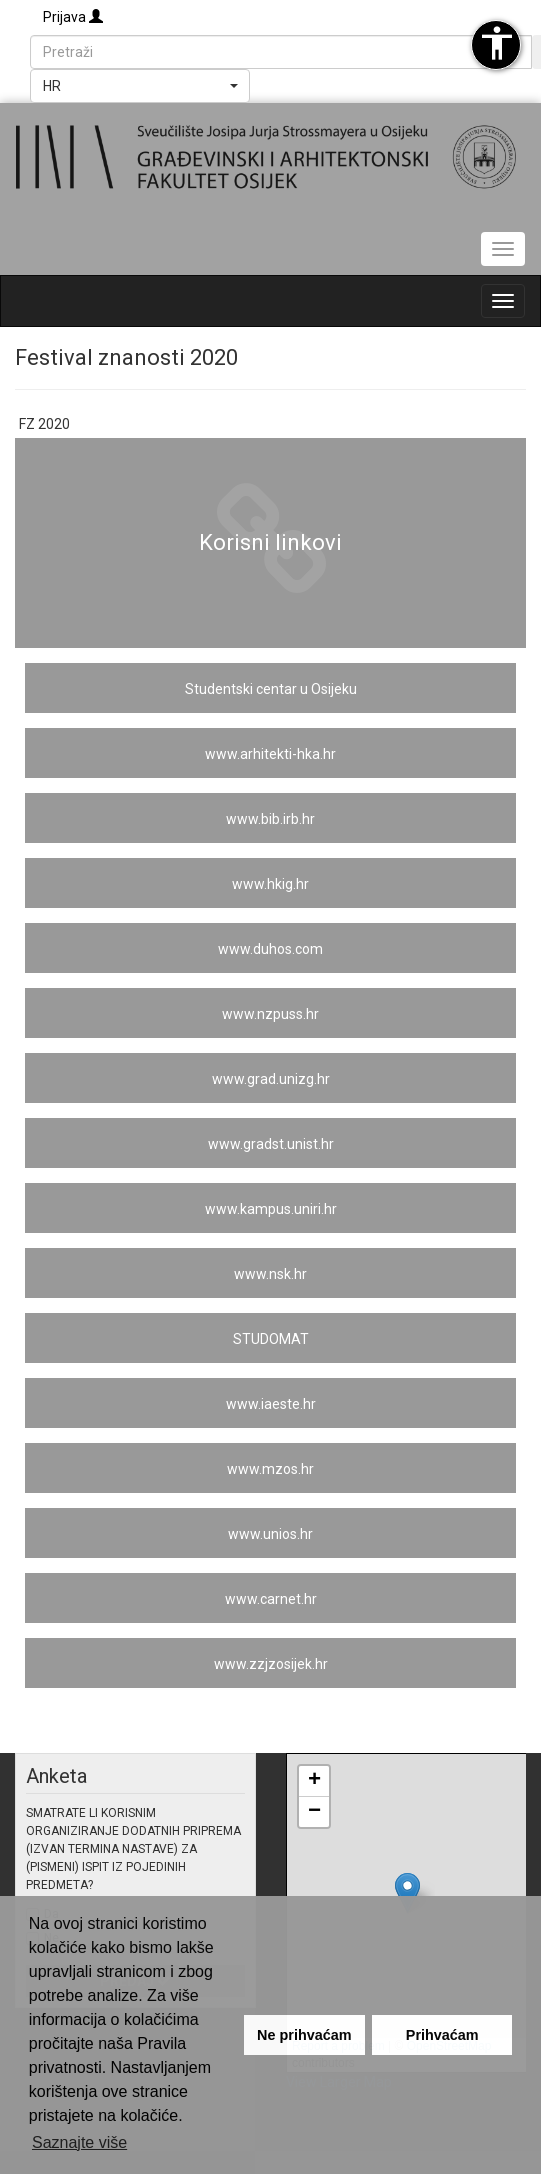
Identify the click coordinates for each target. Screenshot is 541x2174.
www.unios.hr (270, 1534)
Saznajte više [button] (79, 2142)
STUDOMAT (271, 1339)
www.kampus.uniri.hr (271, 1209)
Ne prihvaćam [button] (304, 2035)
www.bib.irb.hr (270, 819)
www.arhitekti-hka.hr (270, 754)
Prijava (73, 17)
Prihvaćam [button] (442, 2035)
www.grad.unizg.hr (271, 1079)
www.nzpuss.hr (270, 1014)
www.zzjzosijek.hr (271, 1664)
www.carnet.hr (271, 1599)
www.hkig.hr (270, 884)
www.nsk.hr (270, 1274)
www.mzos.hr (270, 1469)
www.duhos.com (270, 949)
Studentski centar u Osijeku (271, 689)
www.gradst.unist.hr (271, 1144)
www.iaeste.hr (271, 1404)
